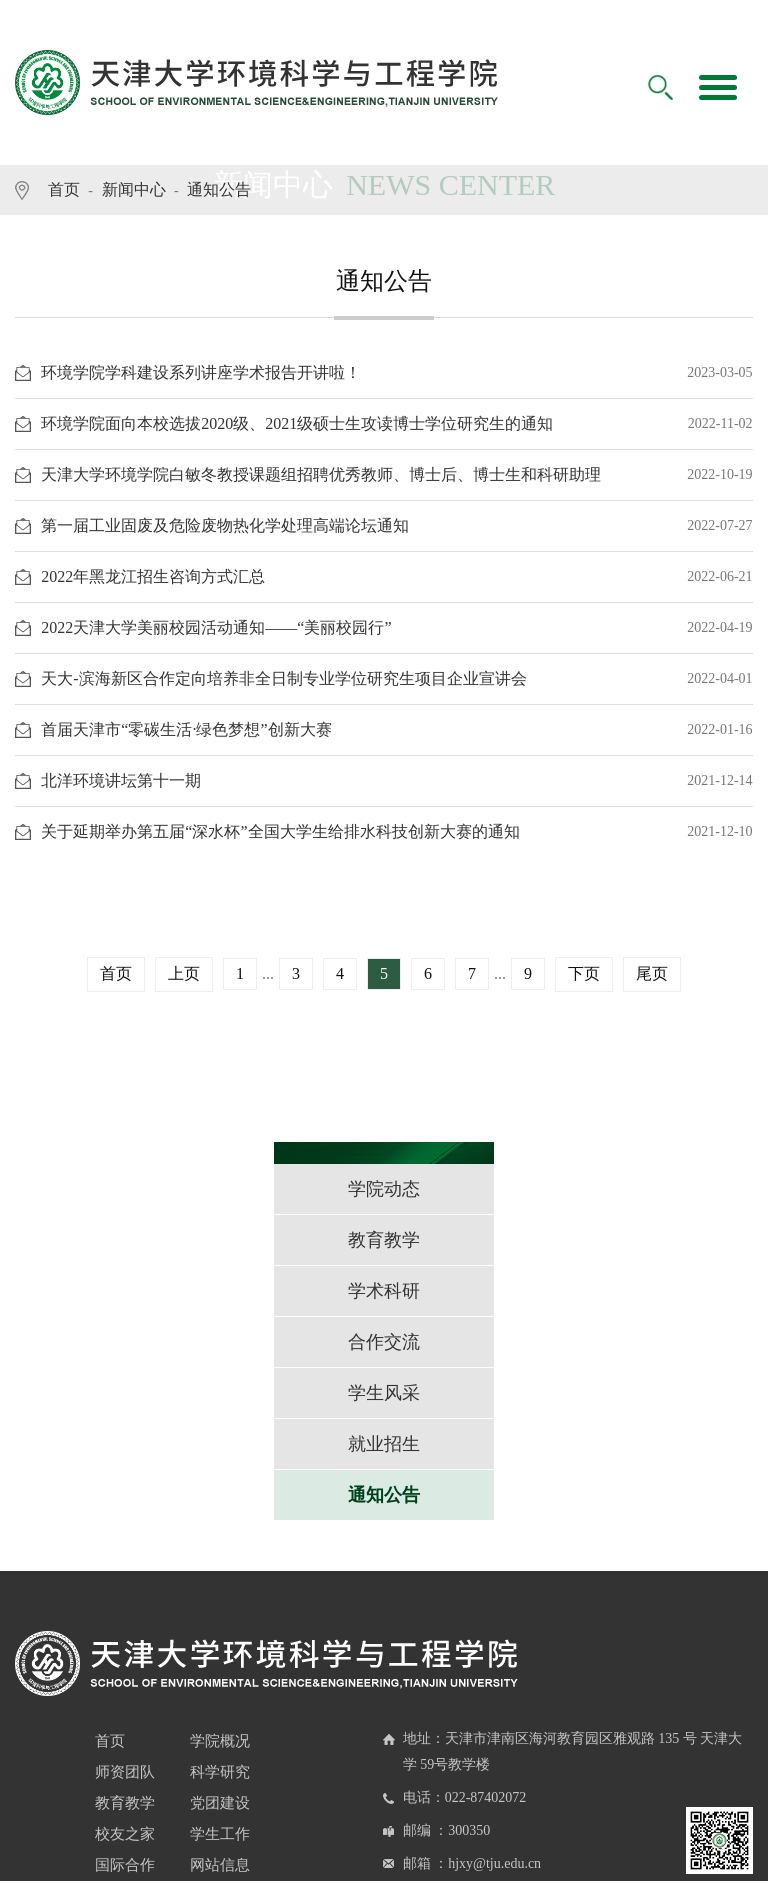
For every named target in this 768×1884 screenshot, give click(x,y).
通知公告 (219, 189)
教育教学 (125, 1803)
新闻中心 (134, 189)
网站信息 (220, 1865)
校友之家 (125, 1834)
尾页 (652, 973)
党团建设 (220, 1803)
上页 (184, 973)
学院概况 (220, 1741)
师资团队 (125, 1772)
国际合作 (125, 1865)
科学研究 (220, 1772)
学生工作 (220, 1834)
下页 (584, 973)
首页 (64, 189)
